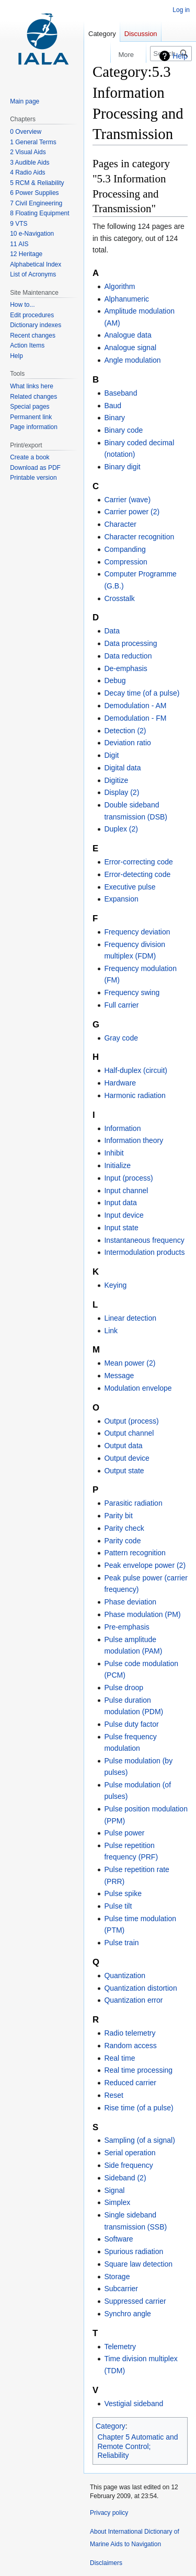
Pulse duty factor (131, 1724)
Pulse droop (123, 1687)
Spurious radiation (133, 2251)
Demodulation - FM (135, 718)
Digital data (122, 768)
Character (120, 524)
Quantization (124, 1975)
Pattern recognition (135, 1553)
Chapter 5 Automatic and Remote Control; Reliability (138, 2446)
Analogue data (127, 335)
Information (122, 1128)
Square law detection (138, 2264)
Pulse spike (123, 1893)
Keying (115, 1285)
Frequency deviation (137, 932)
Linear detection (130, 1318)
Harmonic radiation (135, 1095)
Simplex (117, 2202)
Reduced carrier (130, 2082)
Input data (120, 1202)
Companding (124, 549)
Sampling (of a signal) (139, 2140)
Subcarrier (121, 2288)
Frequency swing (131, 992)
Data (112, 631)
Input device (124, 1215)
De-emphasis (125, 668)
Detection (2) (125, 730)
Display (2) (121, 792)
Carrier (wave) (127, 499)
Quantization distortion (140, 1988)
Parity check (124, 1528)
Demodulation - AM (135, 705)
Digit (111, 755)
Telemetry (120, 2346)
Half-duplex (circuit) (135, 1070)
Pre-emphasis (126, 1627)
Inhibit (113, 1153)
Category (110, 2426)
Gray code (121, 1038)
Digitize (116, 780)
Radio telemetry (129, 2033)
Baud (112, 405)
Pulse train (121, 1942)
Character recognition (139, 537)
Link (111, 1330)
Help (180, 56)
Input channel (126, 1190)
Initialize (117, 1165)
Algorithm (119, 286)
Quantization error (133, 2000)
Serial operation (129, 2152)
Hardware (120, 1083)
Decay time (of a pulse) (141, 693)
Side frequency (128, 2165)
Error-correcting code (138, 862)
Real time (119, 2058)
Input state (121, 1227)
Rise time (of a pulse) (138, 2108)
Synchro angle (127, 2313)
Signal (114, 2190)
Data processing (130, 643)
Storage (117, 2276)
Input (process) (128, 1178)
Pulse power (124, 1833)
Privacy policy (109, 2512)
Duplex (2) (121, 829)
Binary (114, 417)
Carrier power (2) (131, 511)
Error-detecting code (137, 874)
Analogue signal (130, 347)
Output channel (129, 1433)
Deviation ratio (127, 742)
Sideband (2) (125, 2178)
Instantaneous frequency (144, 1240)
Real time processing (138, 2070)
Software (118, 2239)
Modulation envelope (137, 1388)
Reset (113, 2095)
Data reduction (128, 656)
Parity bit (118, 1515)
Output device (126, 1458)
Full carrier (121, 1005)
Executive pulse (129, 887)
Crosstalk (119, 598)
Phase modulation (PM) (142, 1614)
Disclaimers (106, 2563)
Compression (125, 562)
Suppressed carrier (135, 2301)
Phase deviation (130, 1602)
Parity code (122, 1541)
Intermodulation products (144, 1252)
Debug (114, 680)
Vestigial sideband (133, 2403)
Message (119, 1375)
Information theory (133, 1140)
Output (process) (131, 1421)
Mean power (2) (129, 1363)
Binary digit (122, 467)
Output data (123, 1445)
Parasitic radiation (133, 1503)
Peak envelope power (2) (145, 1565)
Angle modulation (132, 360)
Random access (130, 2045)
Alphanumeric (126, 299)
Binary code (123, 430)
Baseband (120, 393)
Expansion (121, 899)
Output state (124, 1470)
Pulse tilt (118, 1906)
